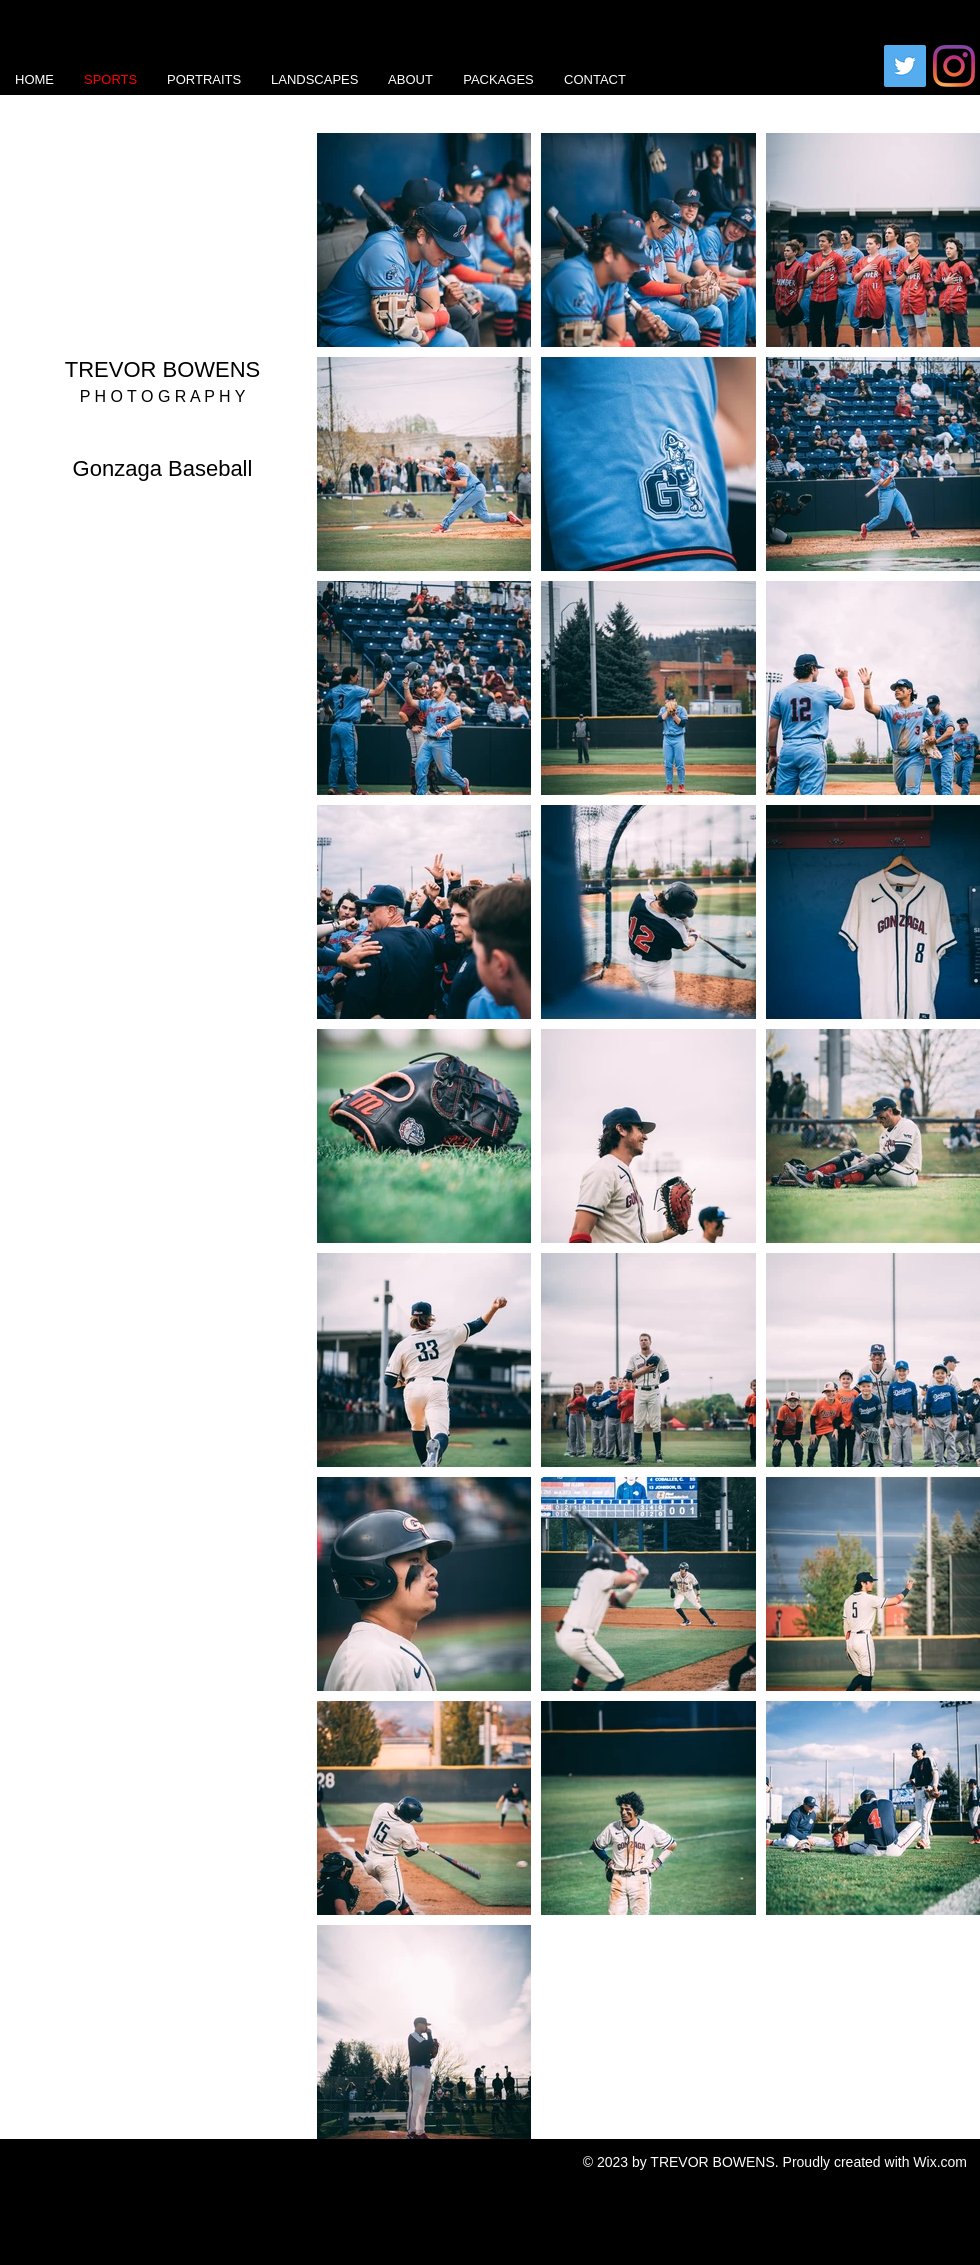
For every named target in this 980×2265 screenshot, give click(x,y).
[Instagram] (954, 66)
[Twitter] (905, 66)
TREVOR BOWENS (163, 369)
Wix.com (940, 2162)
